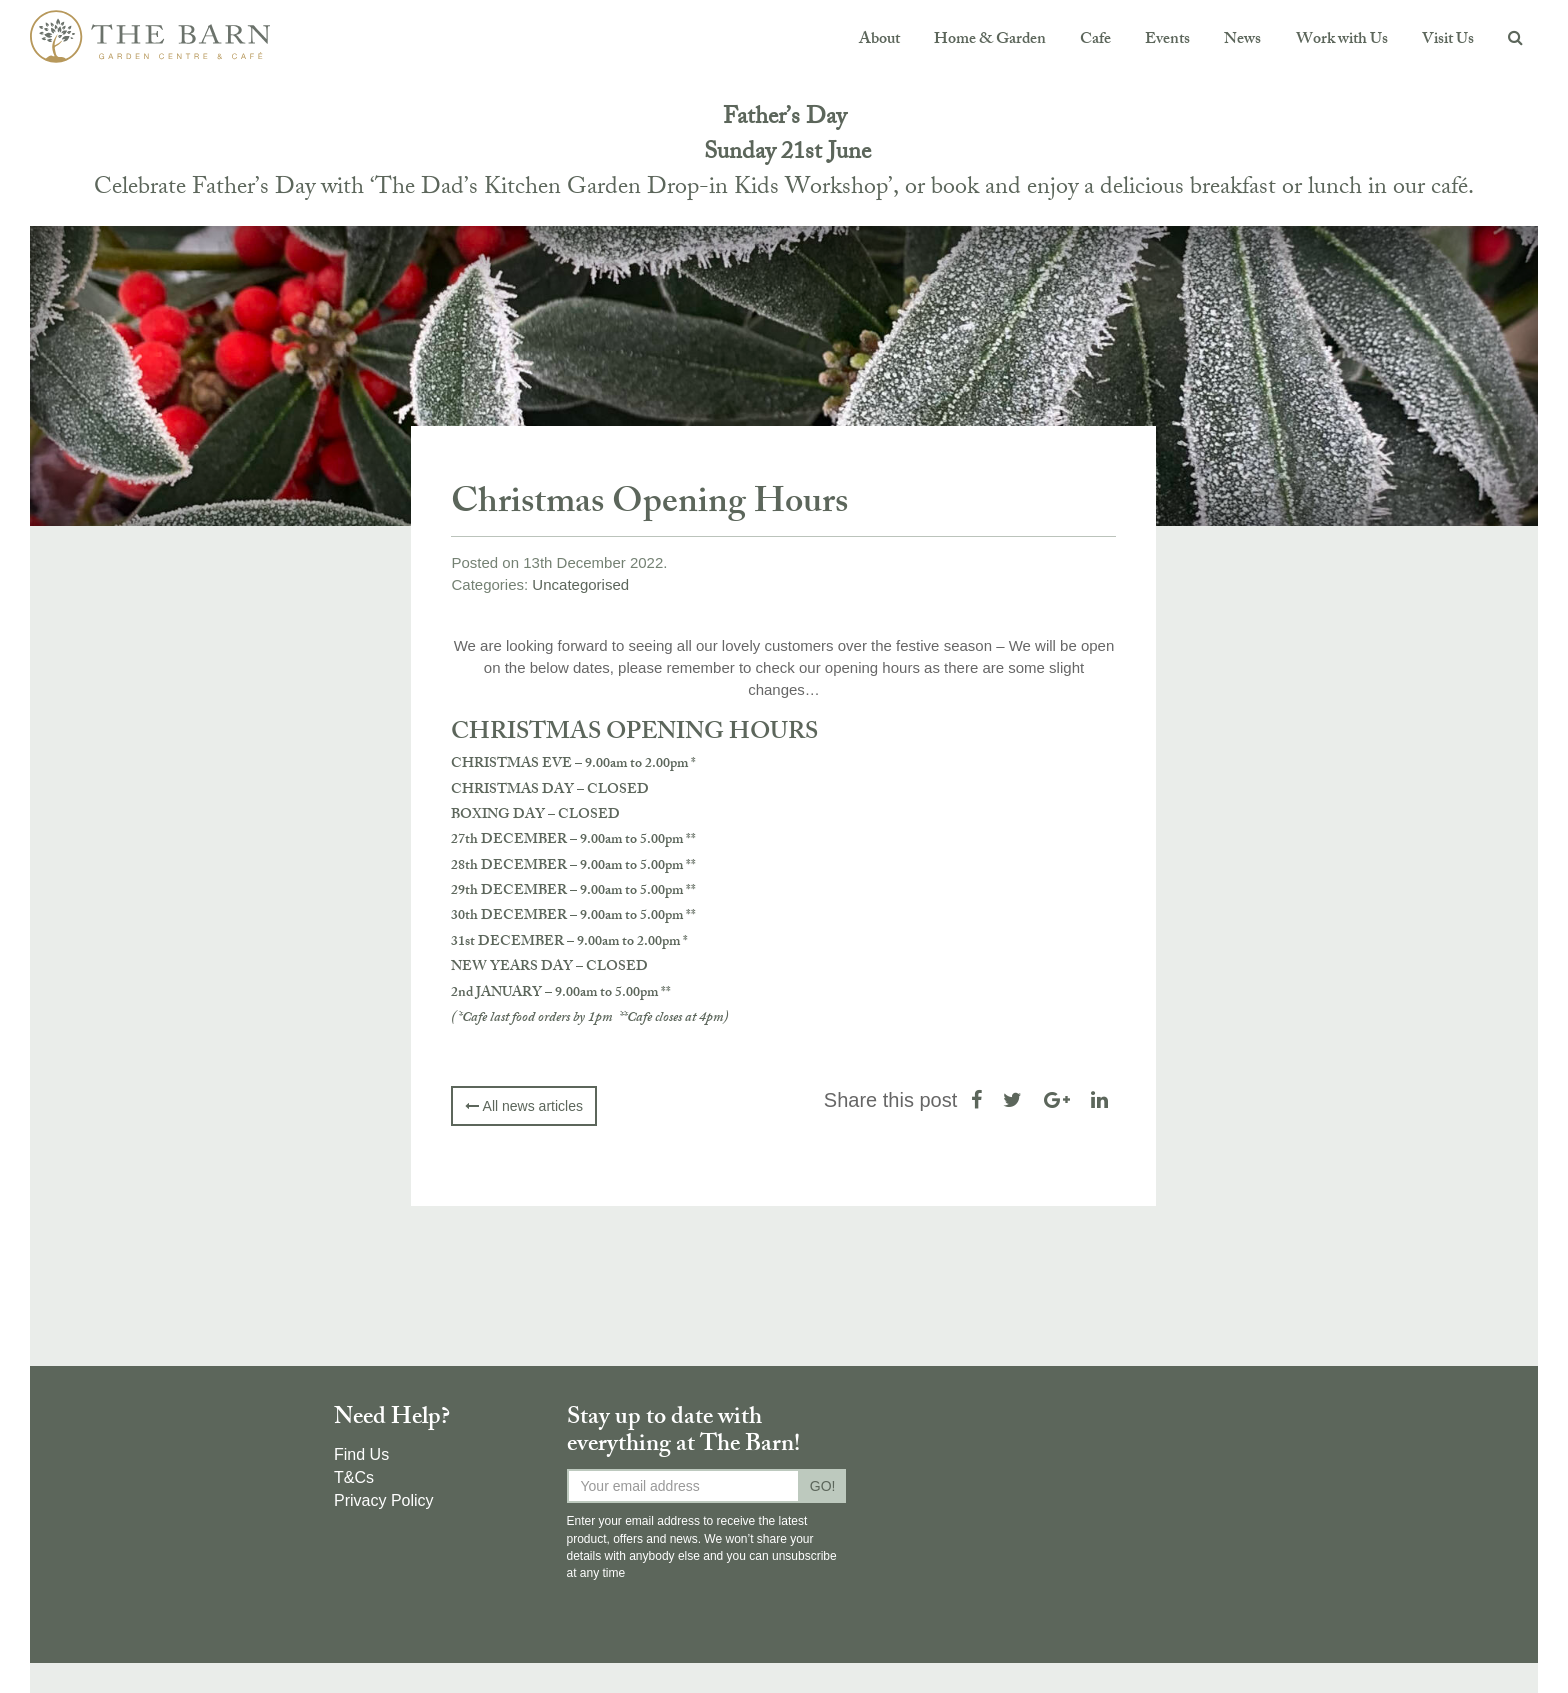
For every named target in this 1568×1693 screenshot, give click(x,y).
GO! (823, 1486)
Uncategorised (580, 584)
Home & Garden (990, 40)
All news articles (523, 1106)
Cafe (1095, 40)
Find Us (361, 1454)
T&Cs (354, 1477)
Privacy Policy (384, 1500)
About (879, 40)
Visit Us (1448, 40)
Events (1167, 40)
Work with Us (1342, 40)
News (1242, 40)
